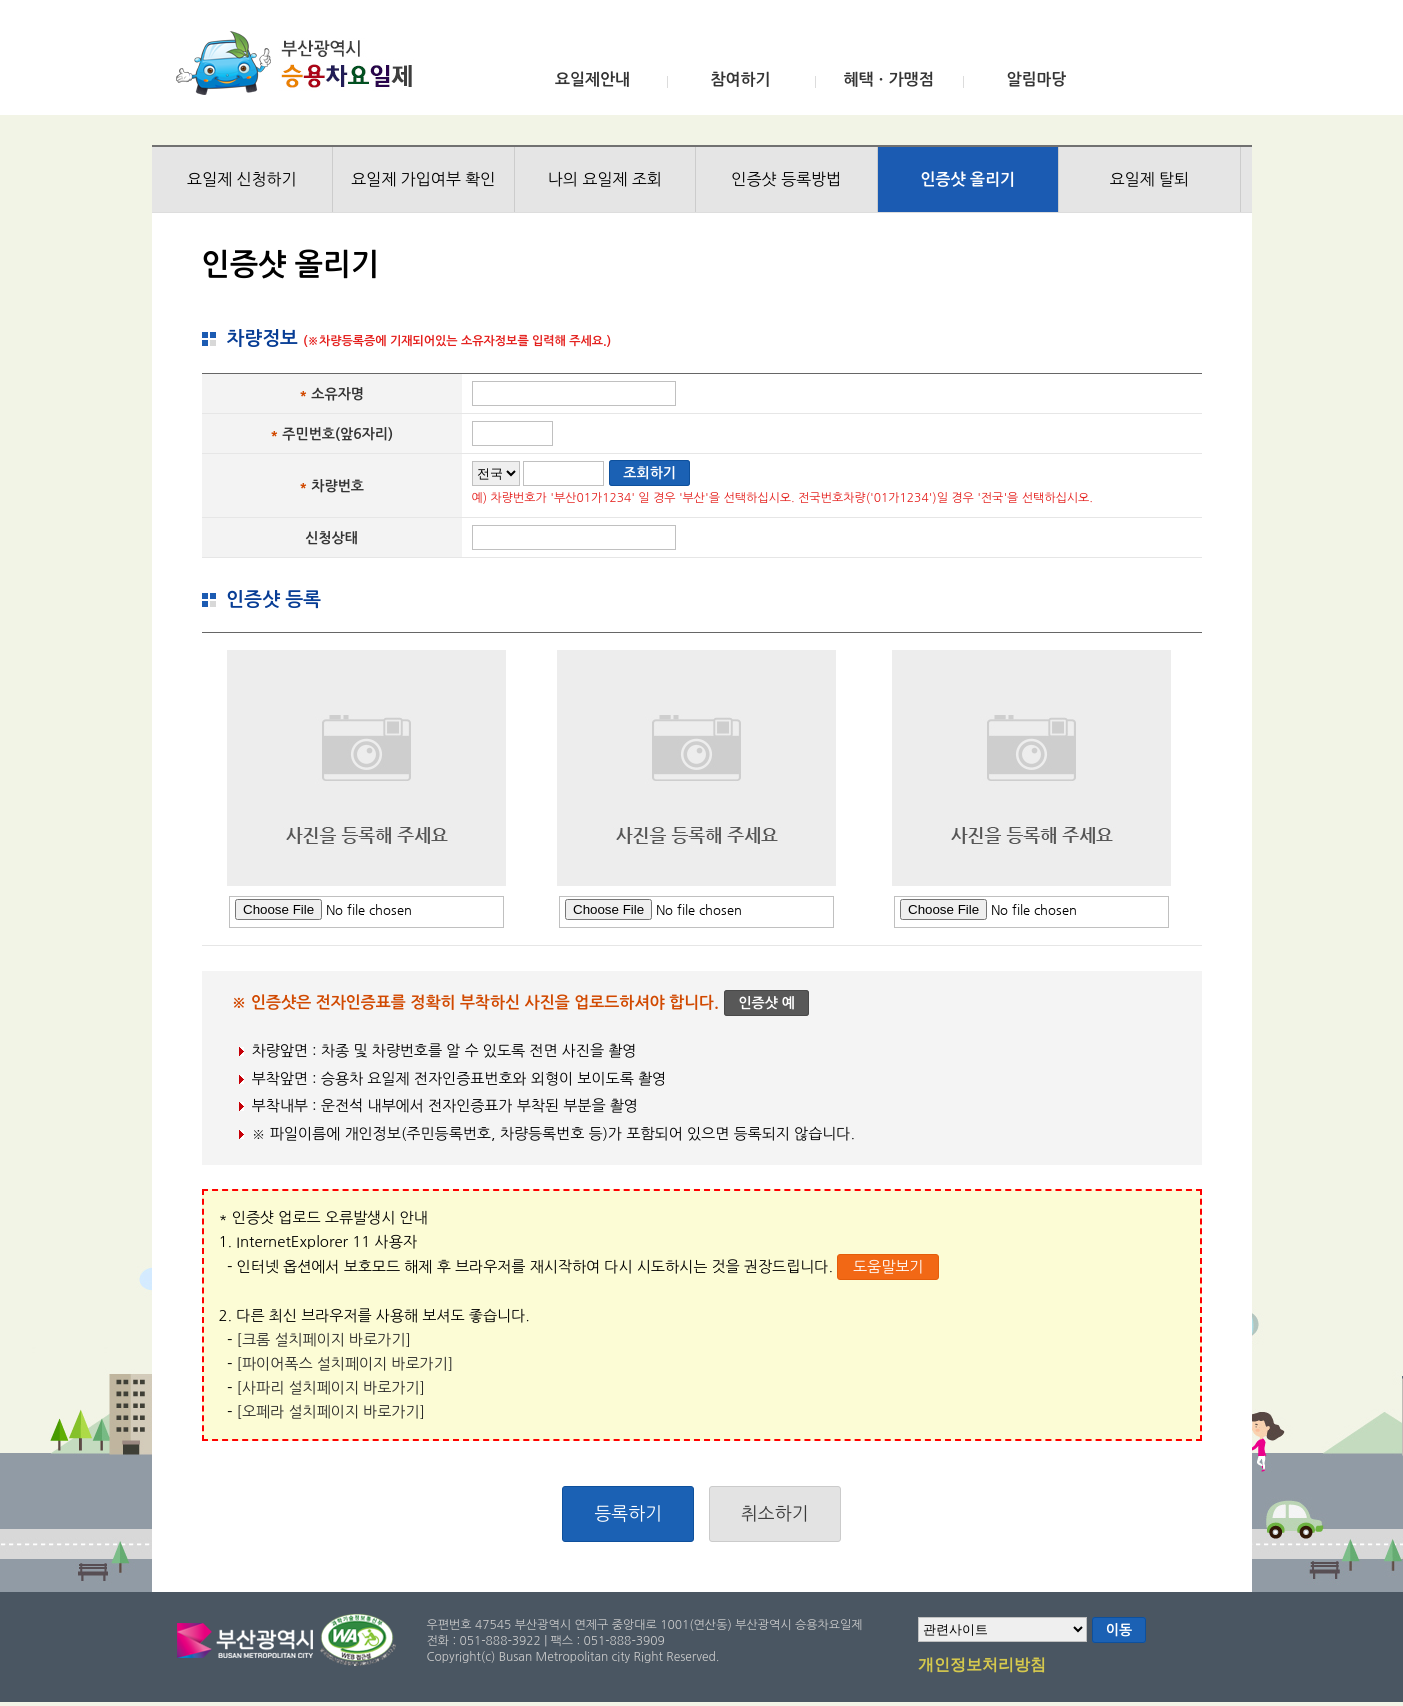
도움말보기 (888, 1266)
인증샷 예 (766, 1003)
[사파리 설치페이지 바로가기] (331, 1387)
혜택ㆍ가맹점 (888, 79)
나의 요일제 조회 (605, 179)
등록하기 (628, 1514)
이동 (1119, 1630)
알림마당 (1036, 79)
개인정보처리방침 (982, 1666)
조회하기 (649, 473)
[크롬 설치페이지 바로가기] (324, 1339)
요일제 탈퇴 (1149, 179)
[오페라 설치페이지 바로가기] (331, 1411)
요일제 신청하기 (242, 179)
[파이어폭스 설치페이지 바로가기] (345, 1363)
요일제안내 (592, 79)
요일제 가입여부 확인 (423, 179)
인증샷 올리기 (967, 179)
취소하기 (775, 1514)
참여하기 (740, 79)
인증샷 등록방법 (786, 179)
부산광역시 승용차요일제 (300, 63)
